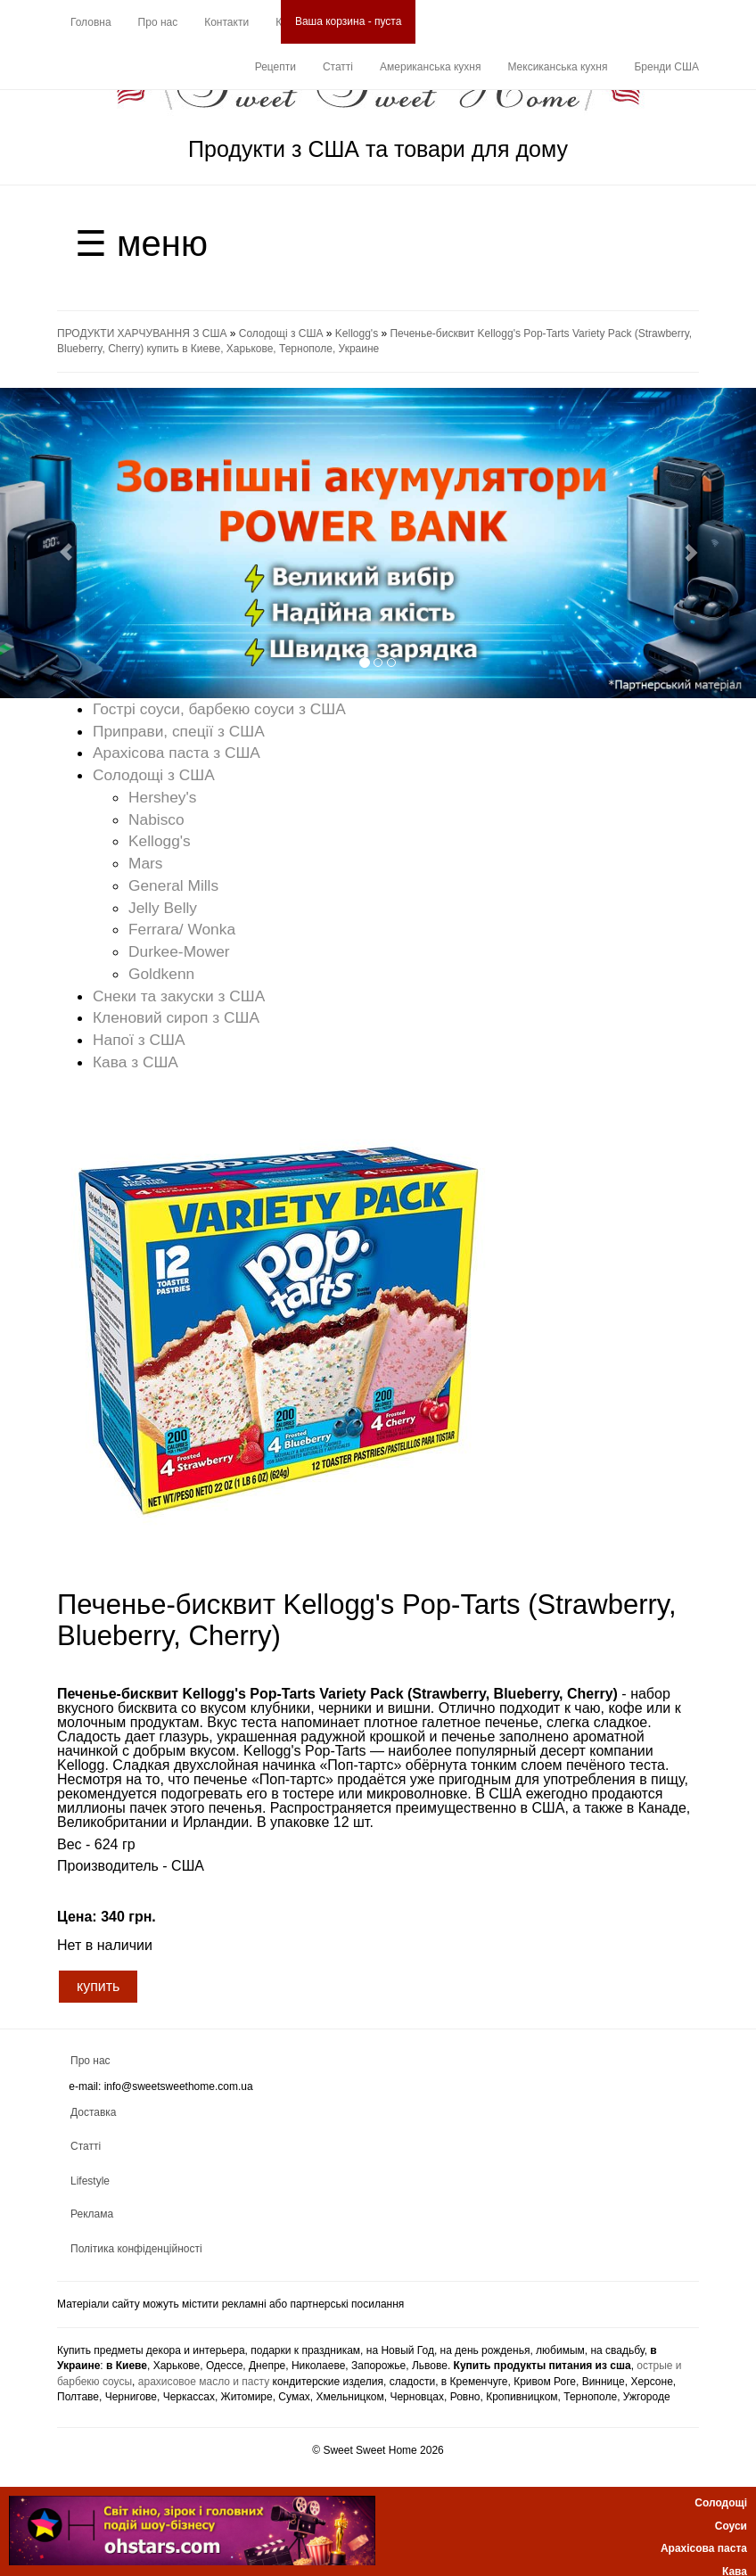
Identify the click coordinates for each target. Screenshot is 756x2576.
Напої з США (139, 1040)
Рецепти (275, 67)
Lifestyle (90, 2181)
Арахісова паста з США (176, 752)
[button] (56, 543)
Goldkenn (161, 974)
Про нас (158, 22)
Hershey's (162, 797)
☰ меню (141, 243)
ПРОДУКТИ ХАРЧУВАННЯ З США (141, 333)
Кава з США (135, 1062)
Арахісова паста (704, 2548)
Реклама (91, 2214)
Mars (145, 863)
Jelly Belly (162, 908)
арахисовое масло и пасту (203, 2381)
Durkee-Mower (179, 951)
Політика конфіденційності (136, 2249)
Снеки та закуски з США (179, 996)
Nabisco (156, 819)
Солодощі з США (281, 333)
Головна (90, 22)
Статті (338, 67)
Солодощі (720, 2503)
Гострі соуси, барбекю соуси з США (219, 709)
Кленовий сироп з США (176, 1017)
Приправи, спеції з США (179, 731)
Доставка (93, 2112)
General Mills (173, 885)
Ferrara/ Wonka (181, 929)
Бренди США (666, 67)
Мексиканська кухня (557, 67)
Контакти (226, 22)
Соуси (731, 2526)
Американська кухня (430, 67)
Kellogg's (356, 333)
